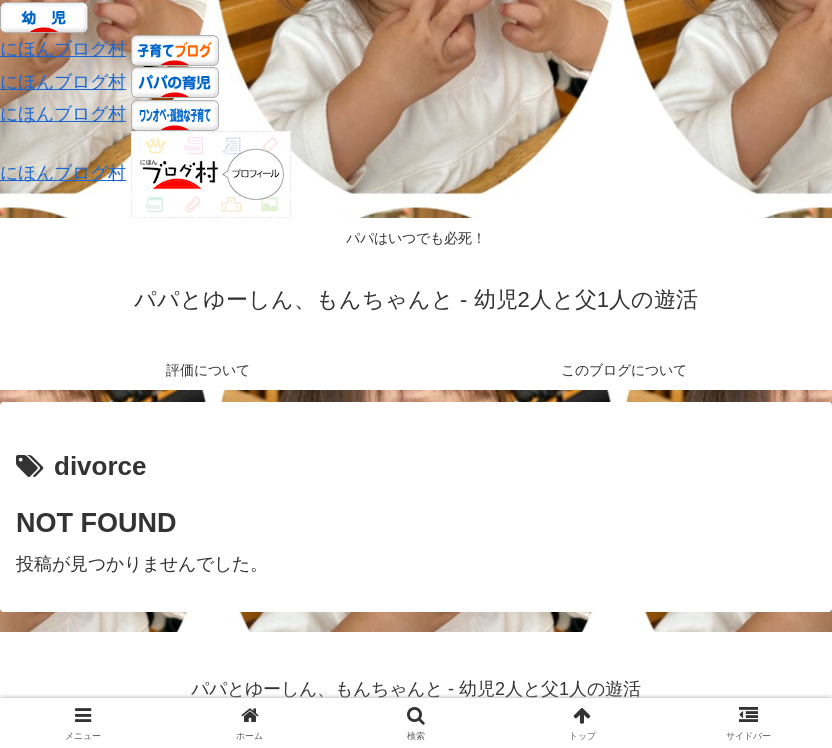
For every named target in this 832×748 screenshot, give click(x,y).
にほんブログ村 (63, 49)
